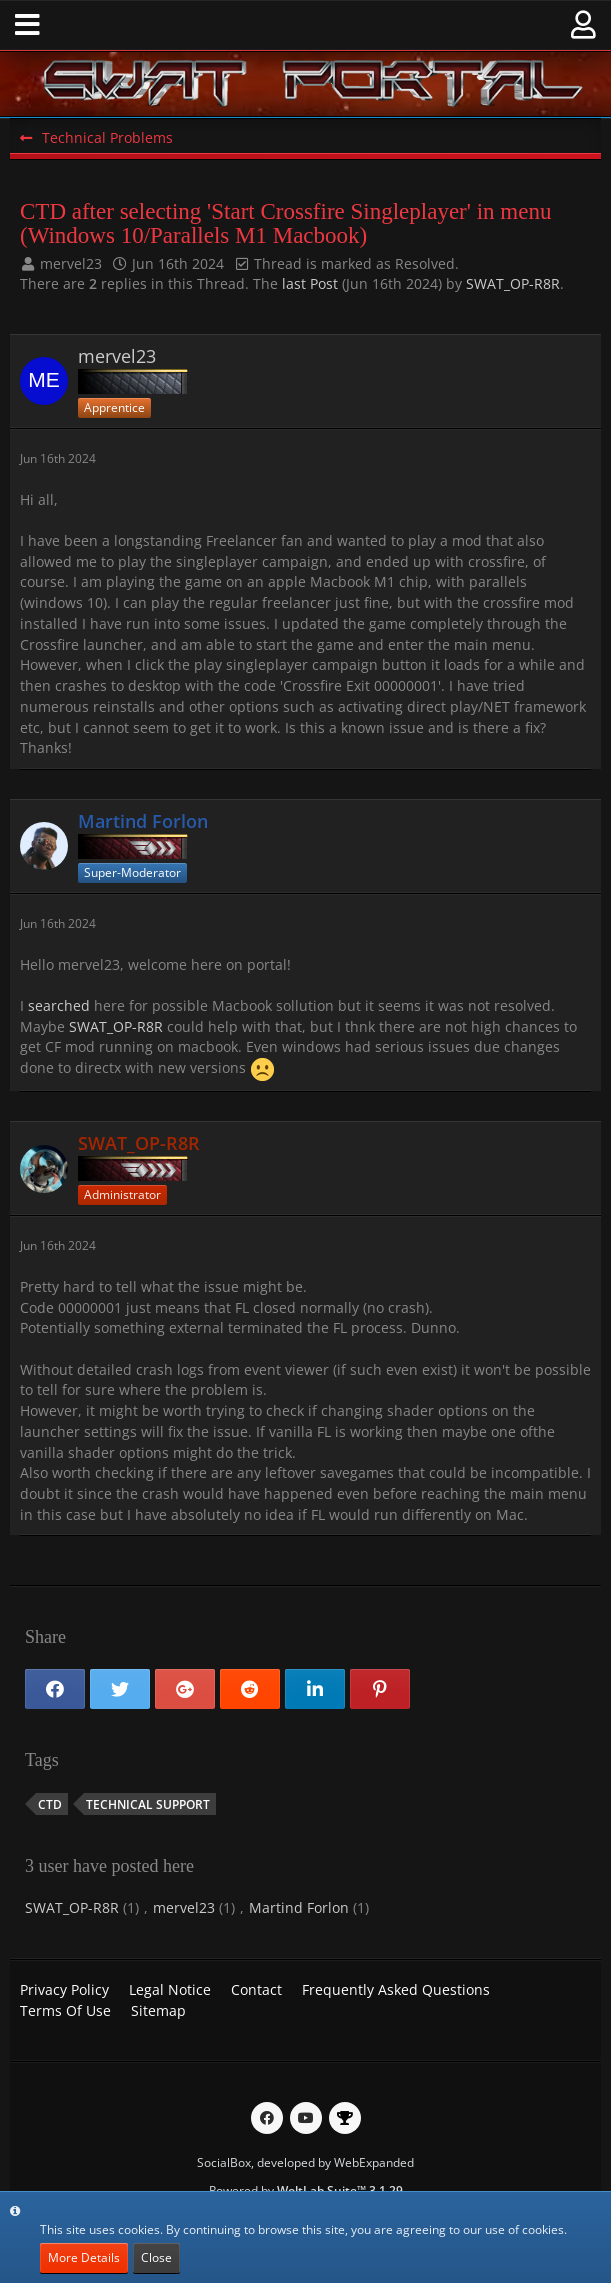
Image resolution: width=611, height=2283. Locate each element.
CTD (50, 1804)
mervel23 (71, 263)
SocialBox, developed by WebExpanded (305, 2162)
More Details (84, 2257)
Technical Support (148, 1804)
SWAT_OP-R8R (513, 283)
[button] (27, 25)
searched (59, 1005)
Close (156, 2257)
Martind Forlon (299, 1907)
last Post (310, 283)
